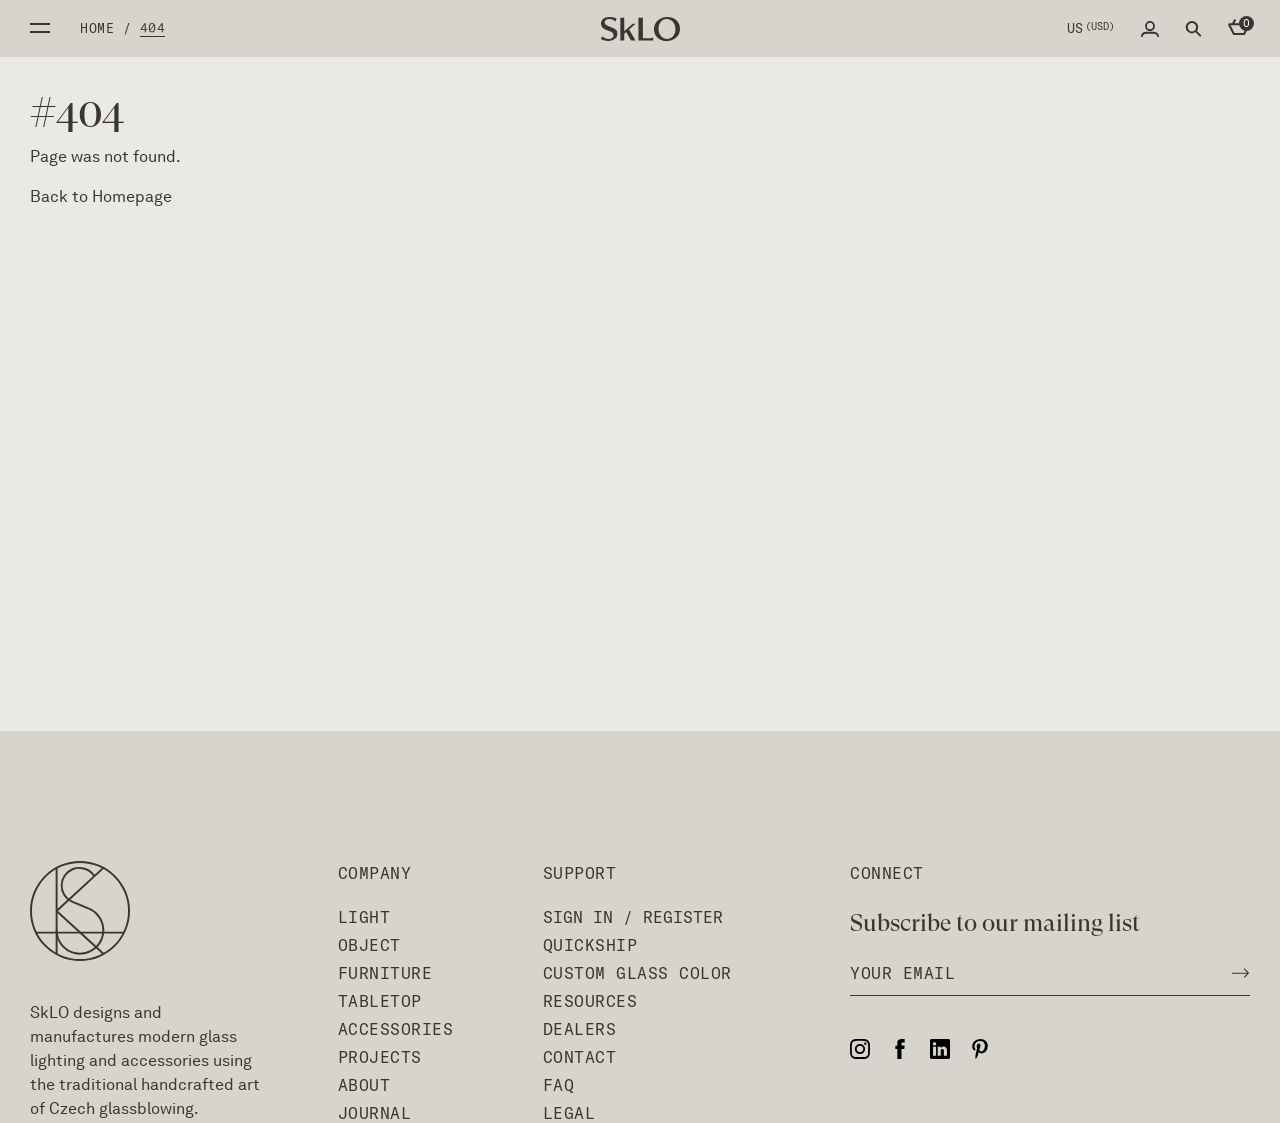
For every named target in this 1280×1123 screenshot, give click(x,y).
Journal (375, 1113)
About (364, 1085)
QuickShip (590, 945)
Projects (380, 1057)
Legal (569, 1113)
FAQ (559, 1085)
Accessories (396, 1029)
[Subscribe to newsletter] (1235, 973)
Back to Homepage (101, 196)
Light (364, 917)
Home (97, 28)
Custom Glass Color (637, 973)
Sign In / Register (633, 917)
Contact (580, 1057)
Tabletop (380, 1001)
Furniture (385, 973)
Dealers (580, 1029)
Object (369, 945)
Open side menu (40, 28)
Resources (590, 1001)
